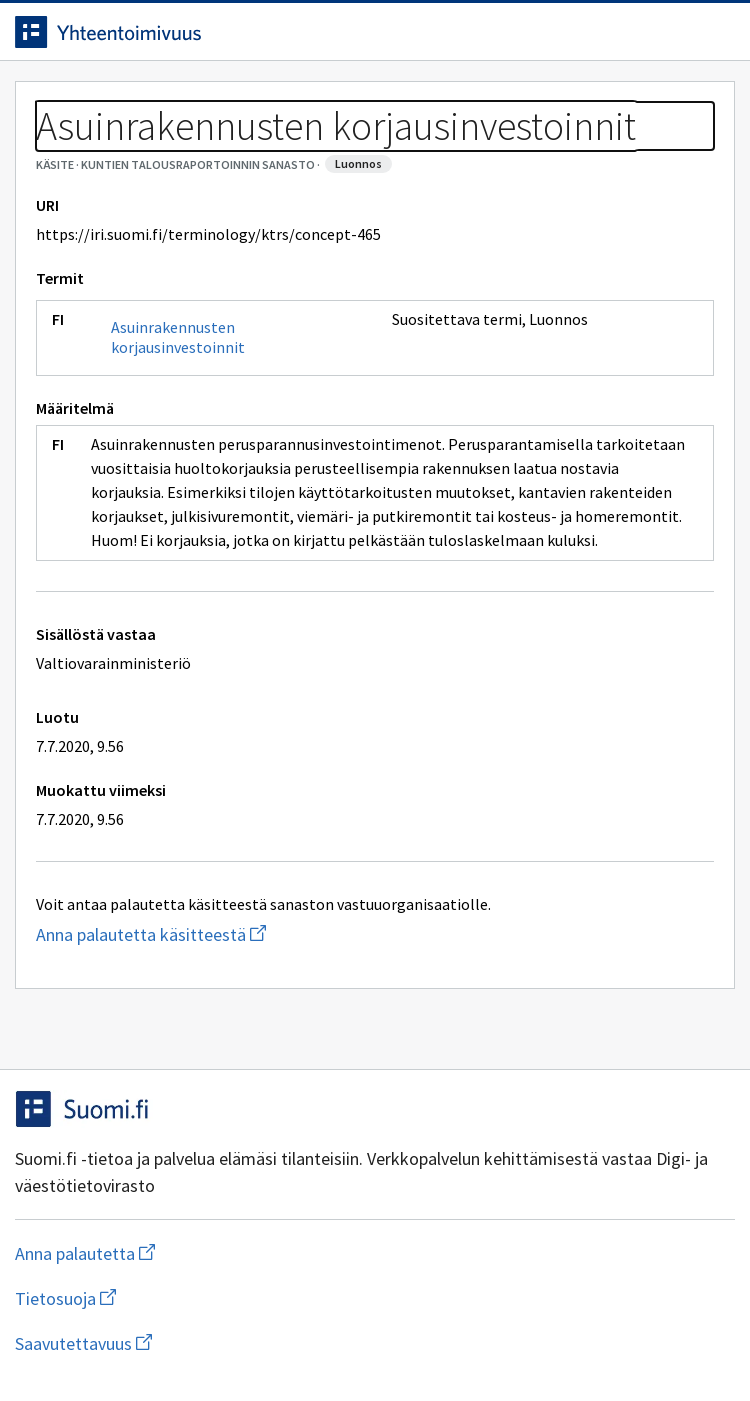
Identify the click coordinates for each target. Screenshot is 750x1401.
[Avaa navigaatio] (715, 32)
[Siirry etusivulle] (335, 32)
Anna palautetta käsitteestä (230, 934)
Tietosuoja (163, 1298)
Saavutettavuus (199, 1343)
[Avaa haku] (675, 32)
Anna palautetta (164, 1253)
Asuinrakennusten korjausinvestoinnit (178, 337)
